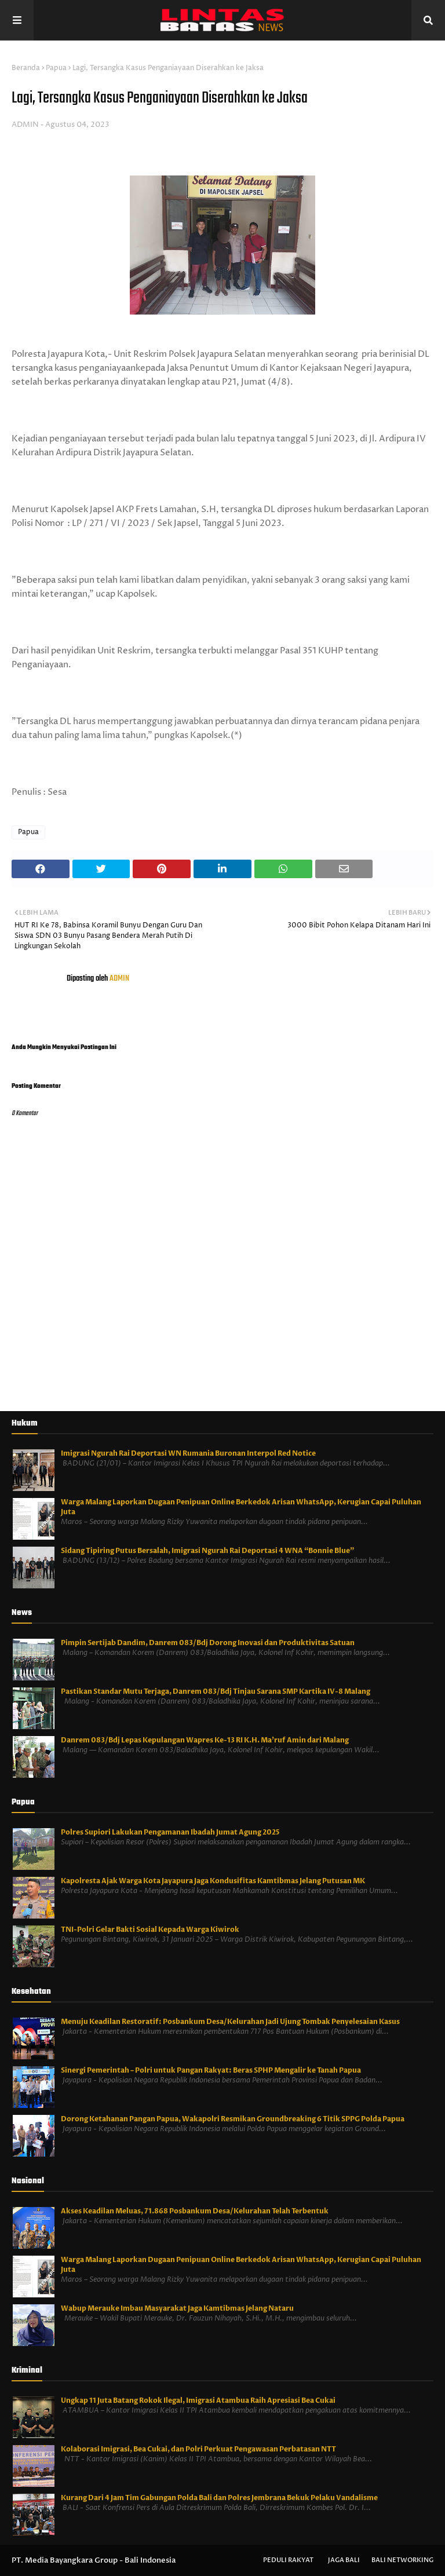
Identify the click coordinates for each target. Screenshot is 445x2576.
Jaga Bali (344, 2560)
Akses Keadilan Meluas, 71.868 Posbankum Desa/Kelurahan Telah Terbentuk (195, 2211)
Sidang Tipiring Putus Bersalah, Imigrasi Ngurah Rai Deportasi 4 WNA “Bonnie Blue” (207, 1550)
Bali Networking (402, 2560)
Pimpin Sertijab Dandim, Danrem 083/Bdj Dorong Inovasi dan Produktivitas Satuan (208, 1642)
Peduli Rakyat (288, 2560)
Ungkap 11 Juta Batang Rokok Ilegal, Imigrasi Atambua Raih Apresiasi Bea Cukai (198, 2400)
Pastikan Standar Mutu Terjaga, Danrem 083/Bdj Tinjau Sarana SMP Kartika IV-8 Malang (215, 1691)
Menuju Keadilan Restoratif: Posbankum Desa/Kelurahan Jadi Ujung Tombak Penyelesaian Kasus (230, 2021)
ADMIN (25, 124)
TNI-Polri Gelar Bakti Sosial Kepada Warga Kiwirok (150, 1929)
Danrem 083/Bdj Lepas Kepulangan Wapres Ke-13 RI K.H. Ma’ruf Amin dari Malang (205, 1740)
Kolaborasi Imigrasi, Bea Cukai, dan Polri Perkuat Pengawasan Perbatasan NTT (198, 2449)
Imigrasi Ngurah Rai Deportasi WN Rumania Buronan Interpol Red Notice (188, 1453)
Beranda (26, 68)
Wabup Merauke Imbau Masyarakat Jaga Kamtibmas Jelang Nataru (177, 2308)
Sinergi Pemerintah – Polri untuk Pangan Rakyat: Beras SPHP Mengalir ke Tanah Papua (211, 2070)
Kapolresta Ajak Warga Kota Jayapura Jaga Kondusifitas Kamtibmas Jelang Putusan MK (213, 1881)
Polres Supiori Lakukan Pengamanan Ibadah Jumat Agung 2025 (170, 1832)
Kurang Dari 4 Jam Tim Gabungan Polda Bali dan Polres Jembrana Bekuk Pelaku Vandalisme (219, 2497)
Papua (56, 68)
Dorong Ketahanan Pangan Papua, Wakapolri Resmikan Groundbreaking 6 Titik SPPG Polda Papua (232, 2119)
